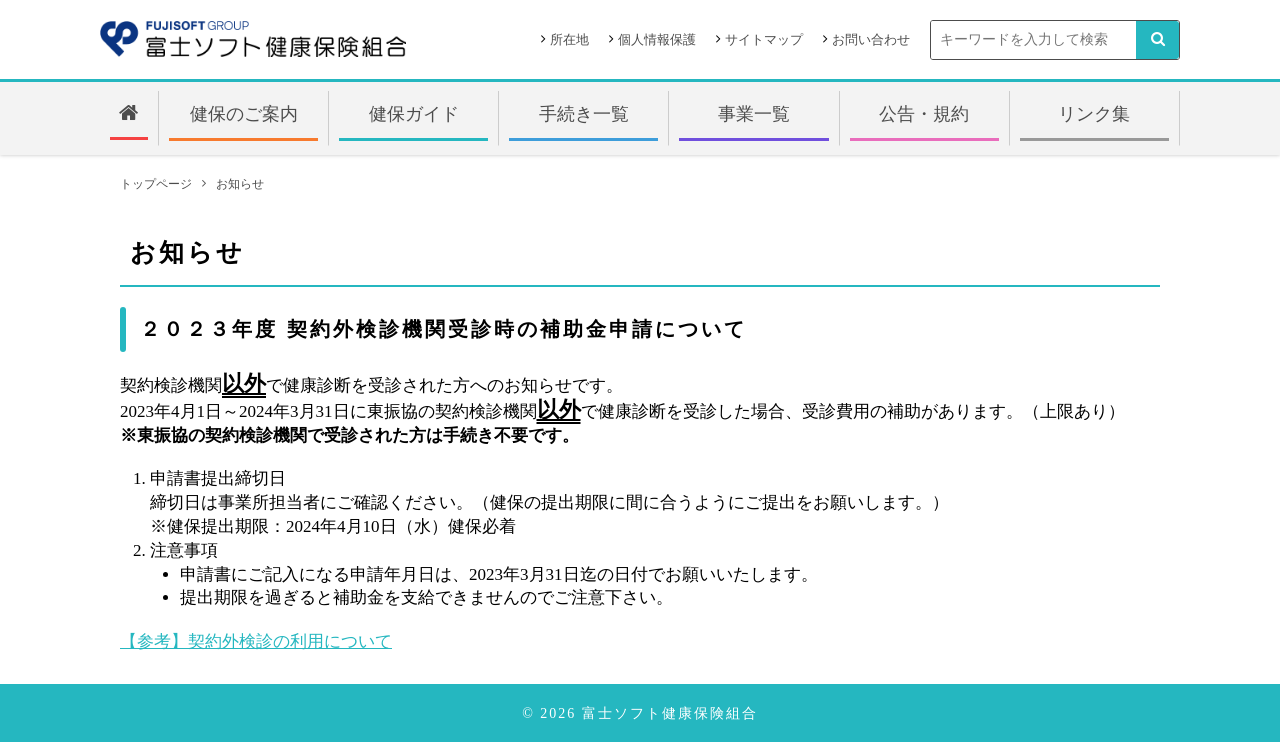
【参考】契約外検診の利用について (256, 641)
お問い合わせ (871, 39)
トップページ (156, 184)
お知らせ (240, 184)
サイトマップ (764, 39)
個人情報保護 (657, 39)
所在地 (569, 39)
